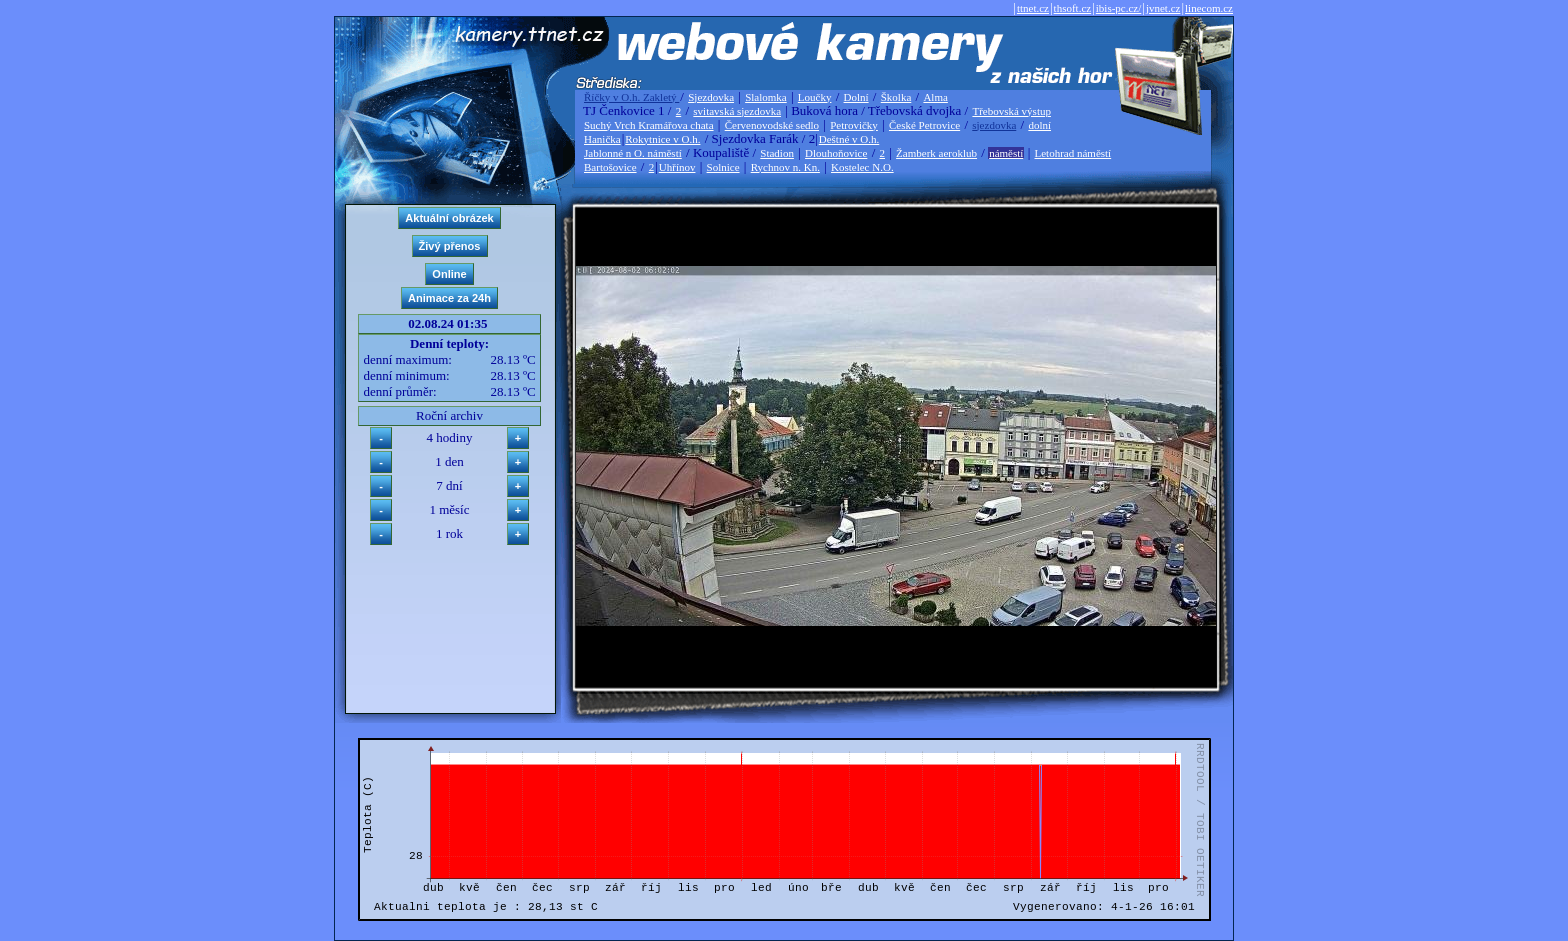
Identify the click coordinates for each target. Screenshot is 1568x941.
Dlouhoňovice (836, 153)
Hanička (602, 139)
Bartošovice (610, 167)
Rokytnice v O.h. (662, 139)
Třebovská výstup (1011, 111)
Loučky (815, 97)
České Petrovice (924, 125)
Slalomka (766, 97)
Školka (896, 97)
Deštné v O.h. (849, 139)
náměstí (1006, 153)
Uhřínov (677, 167)
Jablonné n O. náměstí (633, 153)
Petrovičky (854, 125)
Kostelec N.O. (862, 167)
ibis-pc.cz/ (1119, 8)
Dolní (856, 97)
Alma (935, 97)
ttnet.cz (1033, 8)
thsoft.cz (1073, 8)
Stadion (777, 153)
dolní (1039, 125)
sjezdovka (994, 125)
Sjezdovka (711, 97)
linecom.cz (1209, 8)
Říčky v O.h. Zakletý (631, 97)
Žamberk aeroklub (936, 153)
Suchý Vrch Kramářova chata (649, 125)
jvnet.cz (1163, 8)
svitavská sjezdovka (737, 111)
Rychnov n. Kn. (785, 167)
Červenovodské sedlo (772, 125)
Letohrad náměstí (1073, 153)
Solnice (723, 167)
